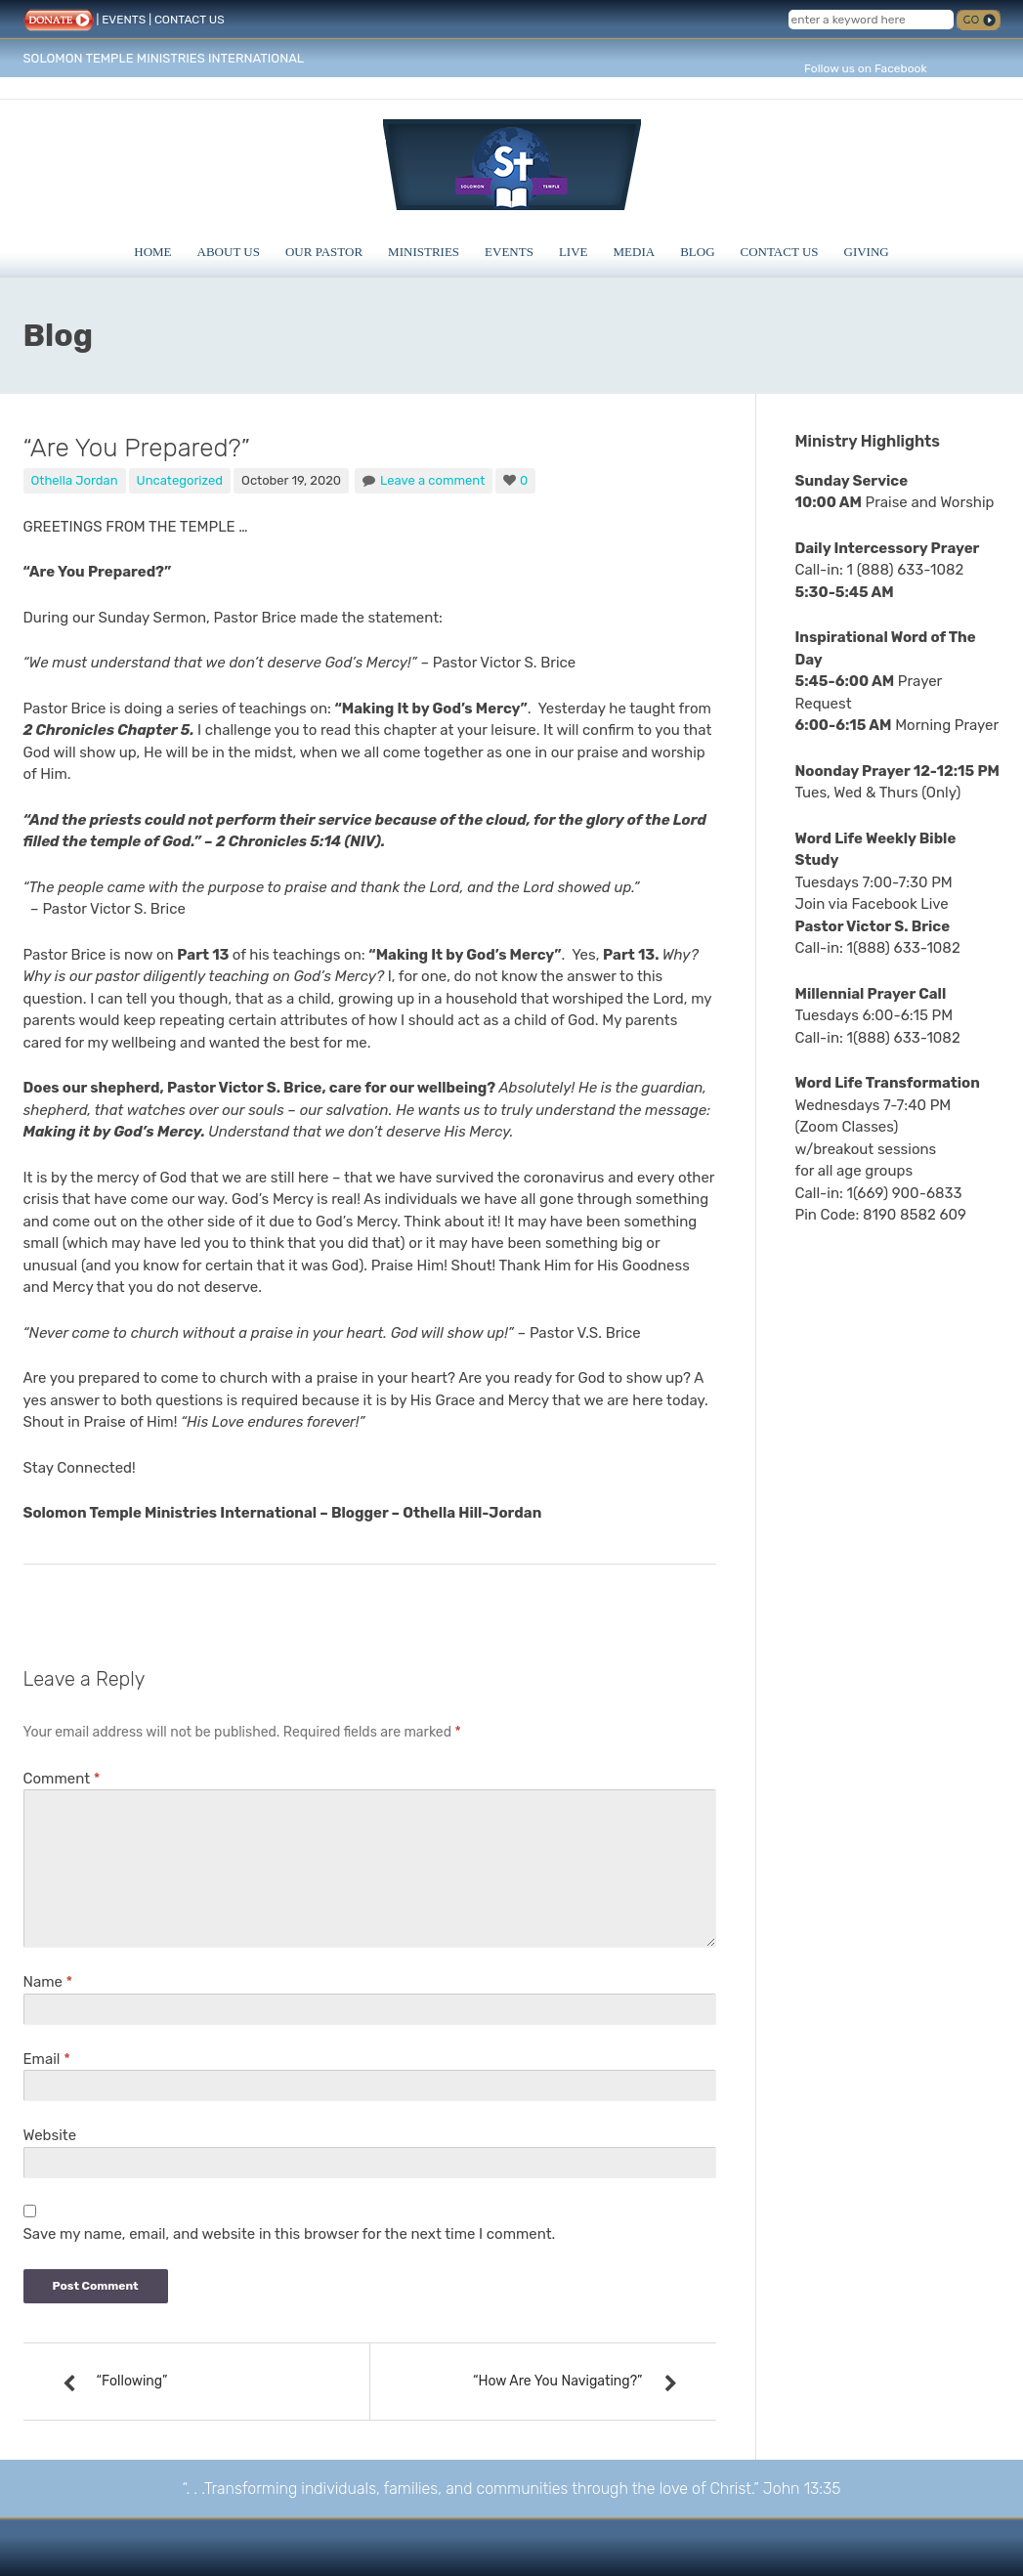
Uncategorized (180, 480)
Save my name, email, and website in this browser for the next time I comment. (289, 2234)
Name (48, 1982)
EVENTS (124, 19)
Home (152, 251)
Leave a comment (432, 480)
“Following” (132, 2381)
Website (50, 2135)
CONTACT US (189, 19)
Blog (697, 251)
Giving (866, 251)
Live (573, 251)
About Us (228, 251)
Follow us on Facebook (865, 68)
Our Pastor (323, 251)
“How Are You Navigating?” (558, 2381)
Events (509, 251)
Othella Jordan (74, 480)
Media (635, 251)
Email (46, 2059)
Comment (62, 1778)
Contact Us (780, 251)
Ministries (423, 251)
